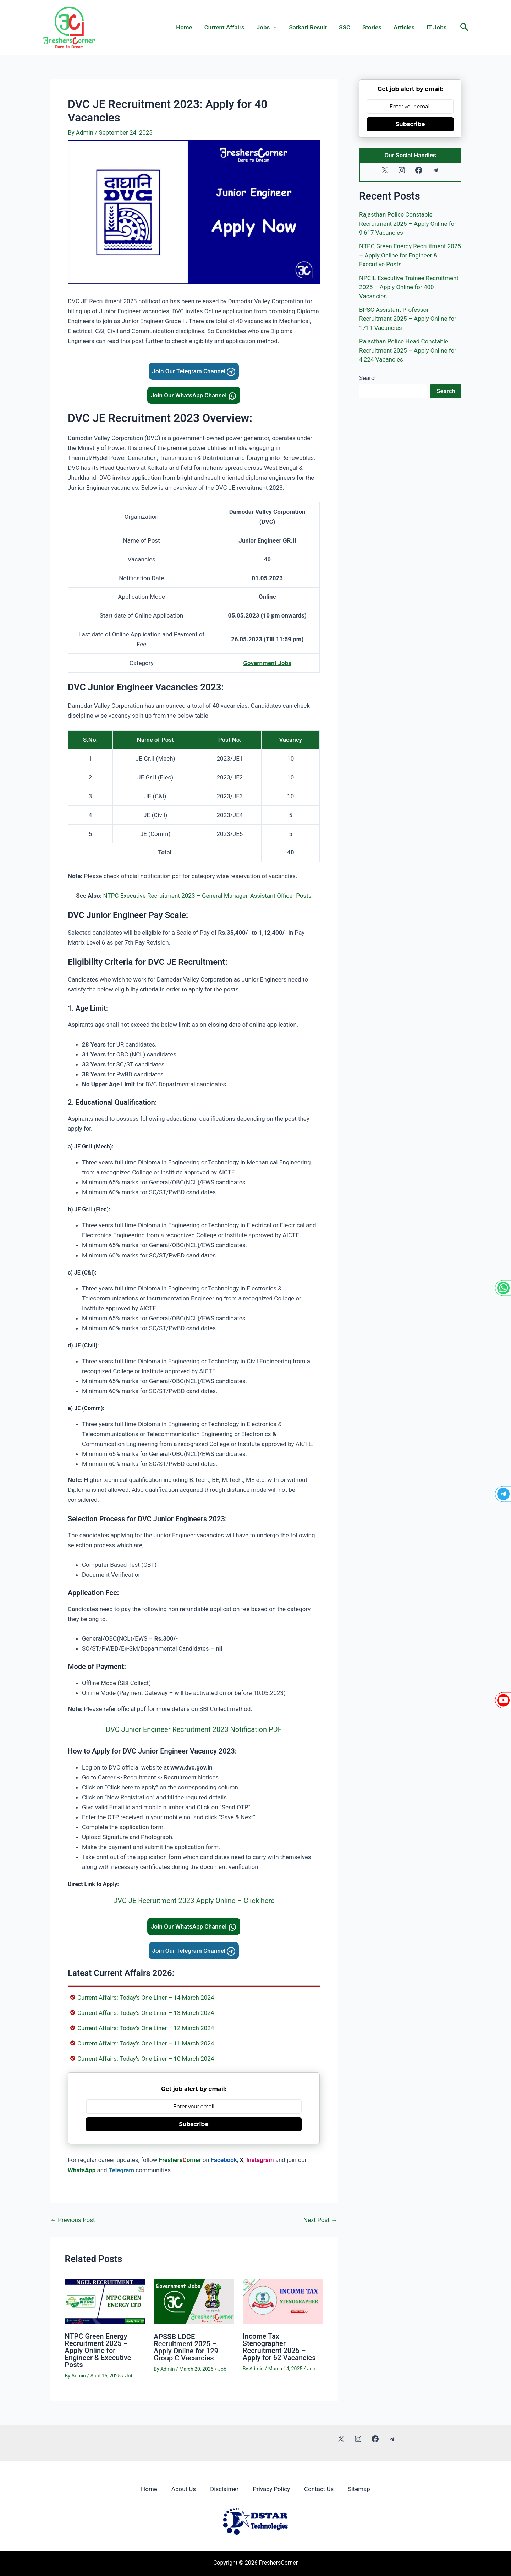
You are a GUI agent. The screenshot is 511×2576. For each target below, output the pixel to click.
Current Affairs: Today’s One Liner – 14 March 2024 (145, 1997)
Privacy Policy (271, 2489)
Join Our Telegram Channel (194, 371)
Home (184, 27)
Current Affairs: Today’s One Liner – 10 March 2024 (145, 2058)
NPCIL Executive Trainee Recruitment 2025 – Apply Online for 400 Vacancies (408, 287)
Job (129, 2376)
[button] (464, 27)
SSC (344, 27)
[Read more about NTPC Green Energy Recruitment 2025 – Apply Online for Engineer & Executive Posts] (105, 2300)
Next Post (320, 2220)
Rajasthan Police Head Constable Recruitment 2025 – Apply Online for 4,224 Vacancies (407, 350)
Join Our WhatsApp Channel (194, 395)
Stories (371, 27)
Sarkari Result (308, 27)
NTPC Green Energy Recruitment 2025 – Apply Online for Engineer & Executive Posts (98, 2350)
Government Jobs (267, 663)
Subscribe (194, 2124)
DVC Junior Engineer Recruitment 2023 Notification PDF (193, 1729)
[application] (273, 27)
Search (368, 377)
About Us (183, 2489)
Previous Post (72, 2220)
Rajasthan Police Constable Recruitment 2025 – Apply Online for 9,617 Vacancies (407, 223)
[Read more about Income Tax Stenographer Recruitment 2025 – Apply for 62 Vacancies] (283, 2300)
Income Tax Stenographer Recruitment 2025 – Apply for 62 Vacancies (279, 2347)
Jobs (267, 27)
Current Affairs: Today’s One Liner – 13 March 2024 (145, 2012)
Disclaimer (224, 2489)
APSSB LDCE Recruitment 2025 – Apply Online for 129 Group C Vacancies (186, 2347)
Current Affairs (224, 27)
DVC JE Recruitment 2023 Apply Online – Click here (193, 1900)
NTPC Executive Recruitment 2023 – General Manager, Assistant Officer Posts (207, 895)
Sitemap (359, 2489)
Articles (404, 27)
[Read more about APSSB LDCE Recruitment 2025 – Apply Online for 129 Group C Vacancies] (194, 2300)
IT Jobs (436, 27)
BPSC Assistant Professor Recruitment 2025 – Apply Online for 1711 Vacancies (407, 318)
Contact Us (319, 2489)
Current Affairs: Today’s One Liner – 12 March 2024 (145, 2028)
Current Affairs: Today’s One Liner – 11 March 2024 (145, 2043)
